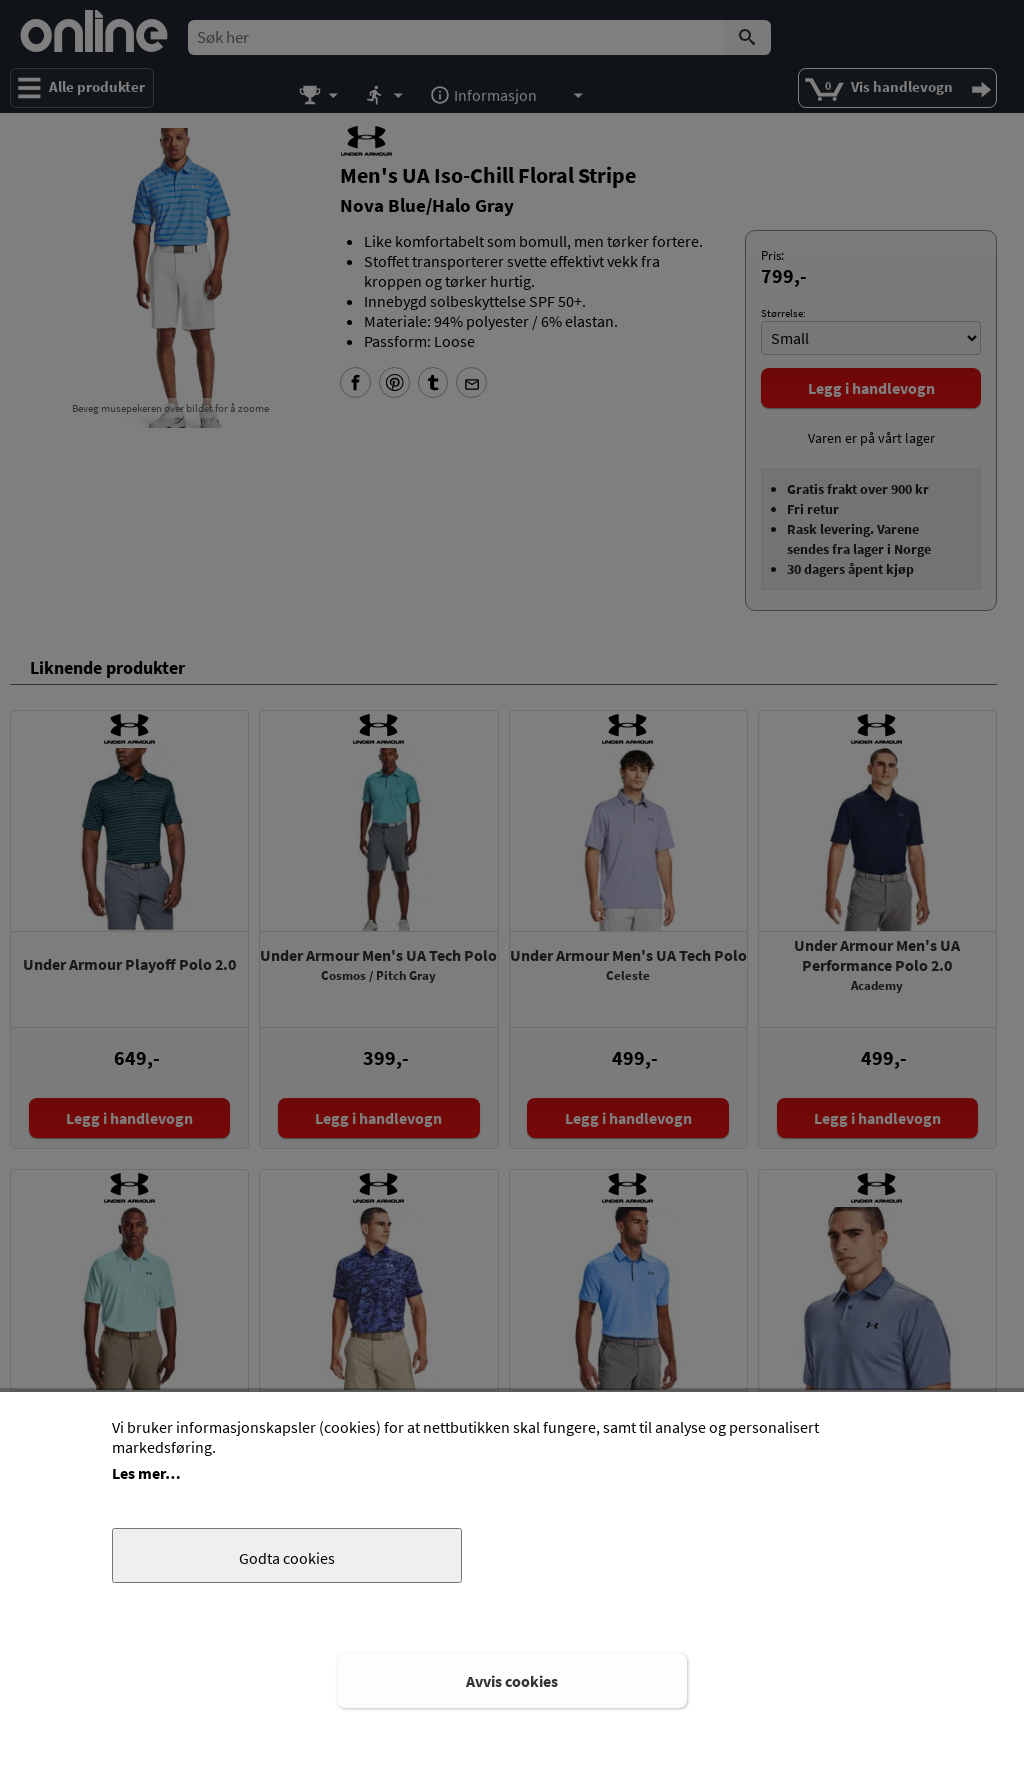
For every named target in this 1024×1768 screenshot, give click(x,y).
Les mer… (146, 1473)
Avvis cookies (512, 1681)
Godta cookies (287, 1558)
